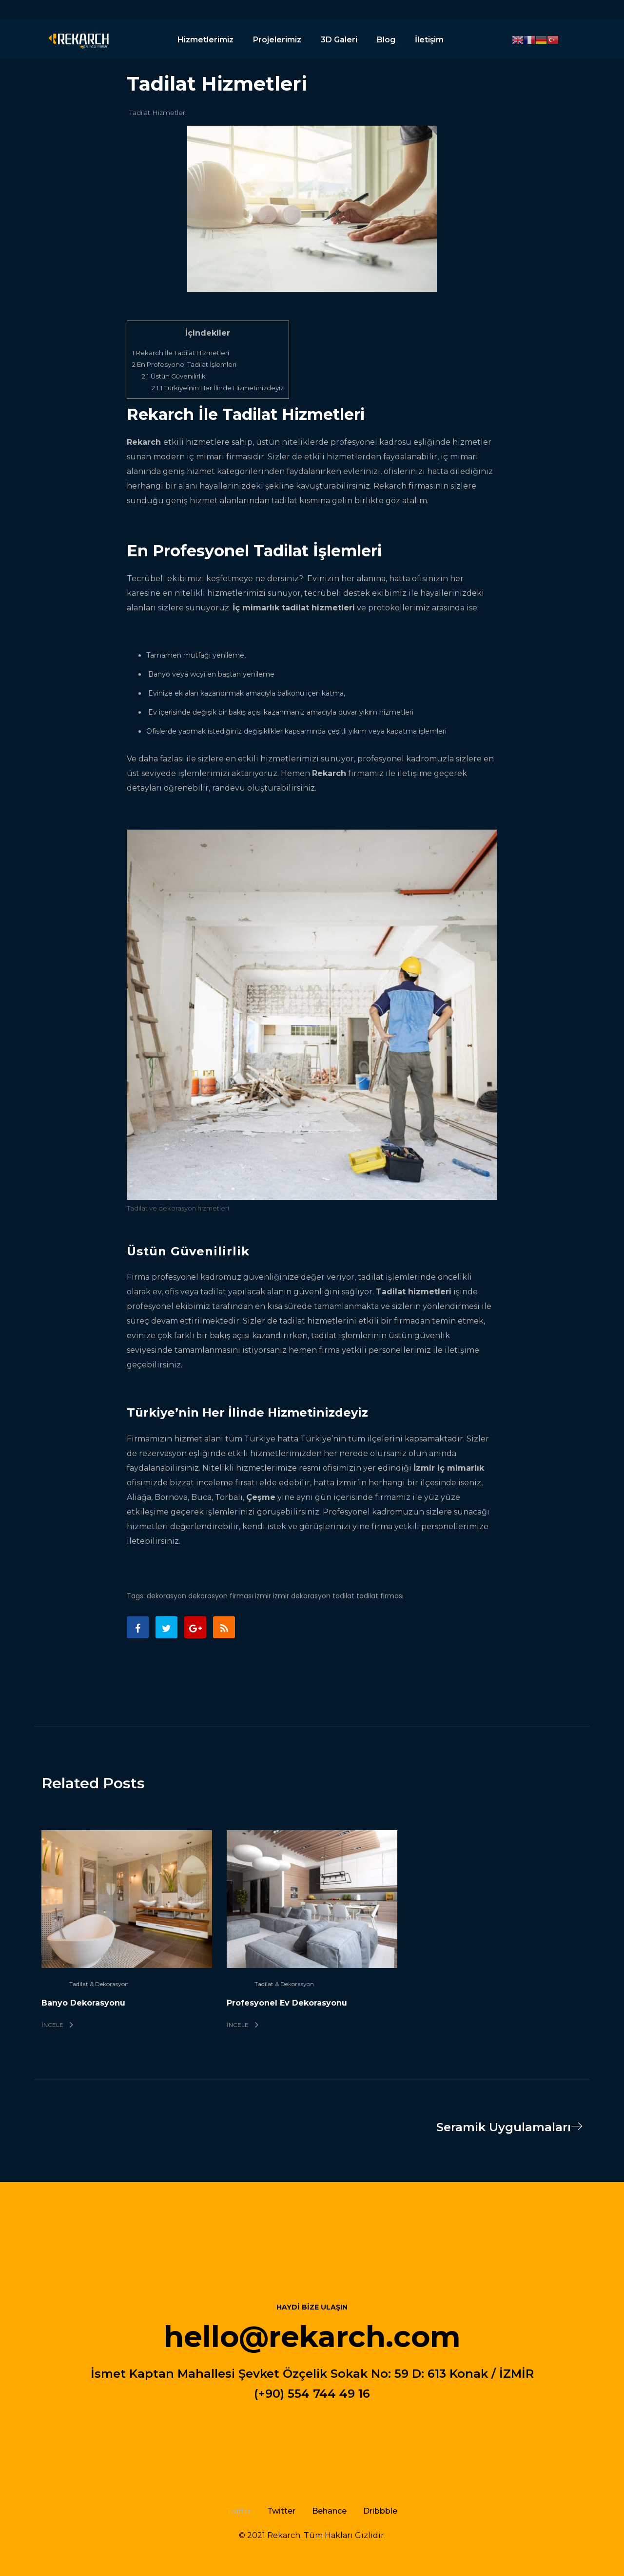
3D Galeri (339, 39)
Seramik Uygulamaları (513, 2127)
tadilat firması (380, 1596)
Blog (386, 39)
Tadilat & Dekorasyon (99, 1984)
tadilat (343, 1596)
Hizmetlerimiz (205, 39)
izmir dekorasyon (302, 1596)
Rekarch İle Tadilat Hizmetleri (180, 353)
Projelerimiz (277, 39)
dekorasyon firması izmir (229, 1596)
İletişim (429, 39)
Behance (329, 2511)
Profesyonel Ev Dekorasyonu (287, 2003)
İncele (57, 2024)
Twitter (281, 2511)
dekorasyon (166, 1596)
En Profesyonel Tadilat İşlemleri (184, 364)
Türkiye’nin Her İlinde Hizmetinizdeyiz (218, 388)
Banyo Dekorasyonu (83, 2003)
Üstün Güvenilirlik (174, 376)
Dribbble (380, 2511)
